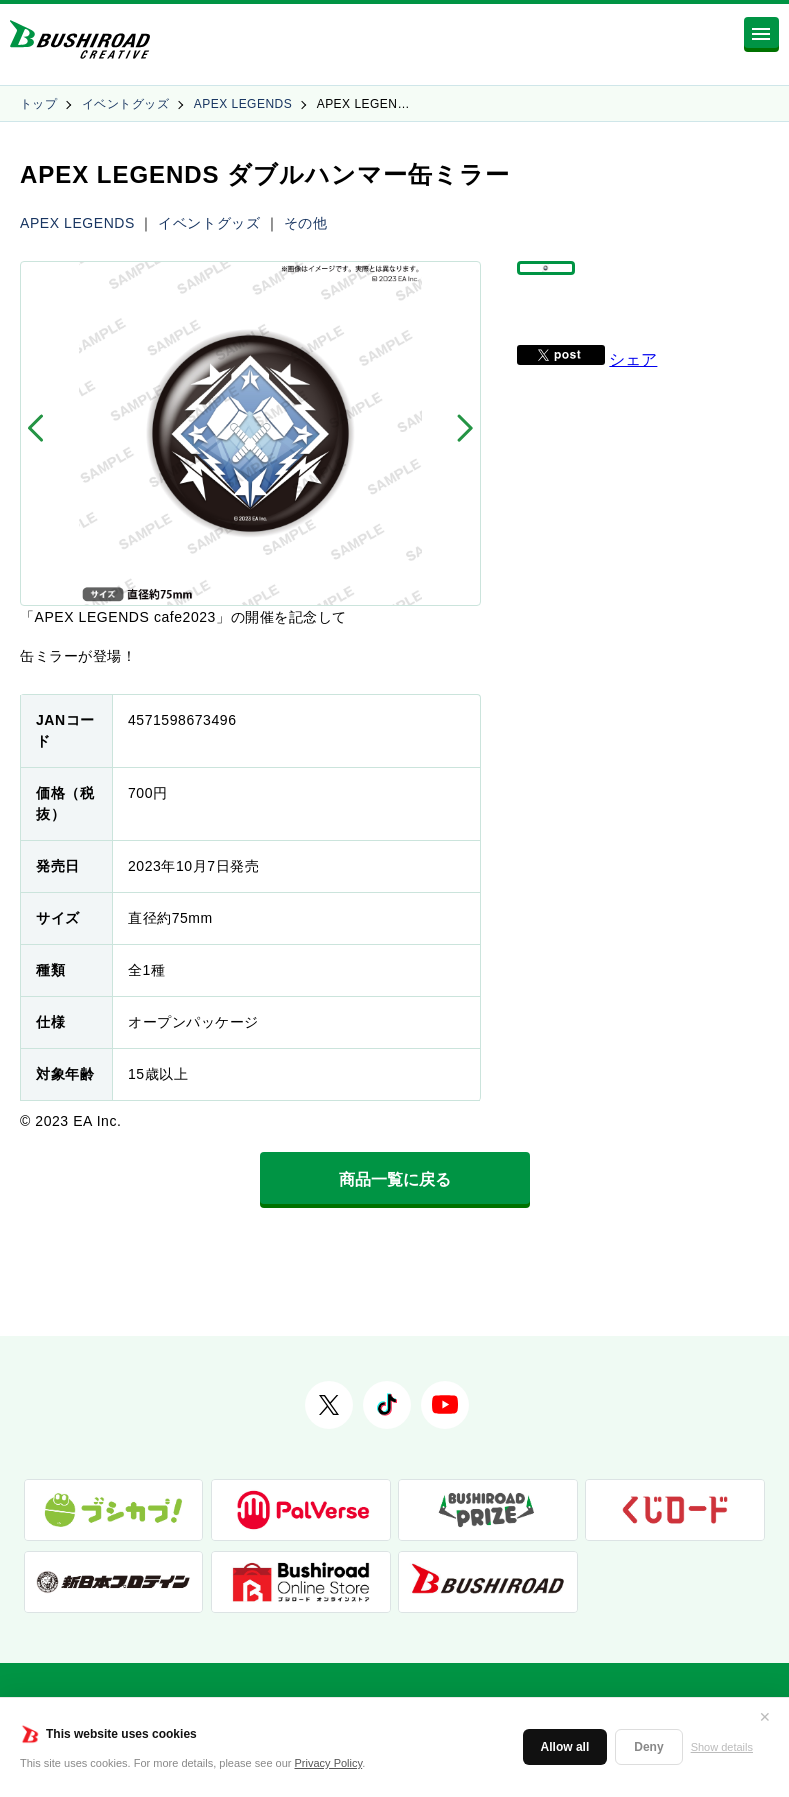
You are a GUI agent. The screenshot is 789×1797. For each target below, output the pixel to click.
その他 (306, 223)
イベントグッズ (125, 104)
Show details (722, 1747)
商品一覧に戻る (395, 1179)
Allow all (565, 1747)
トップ (38, 104)
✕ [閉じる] (765, 1717)
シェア (633, 389)
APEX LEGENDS (243, 104)
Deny (648, 1747)
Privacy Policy (329, 1763)
